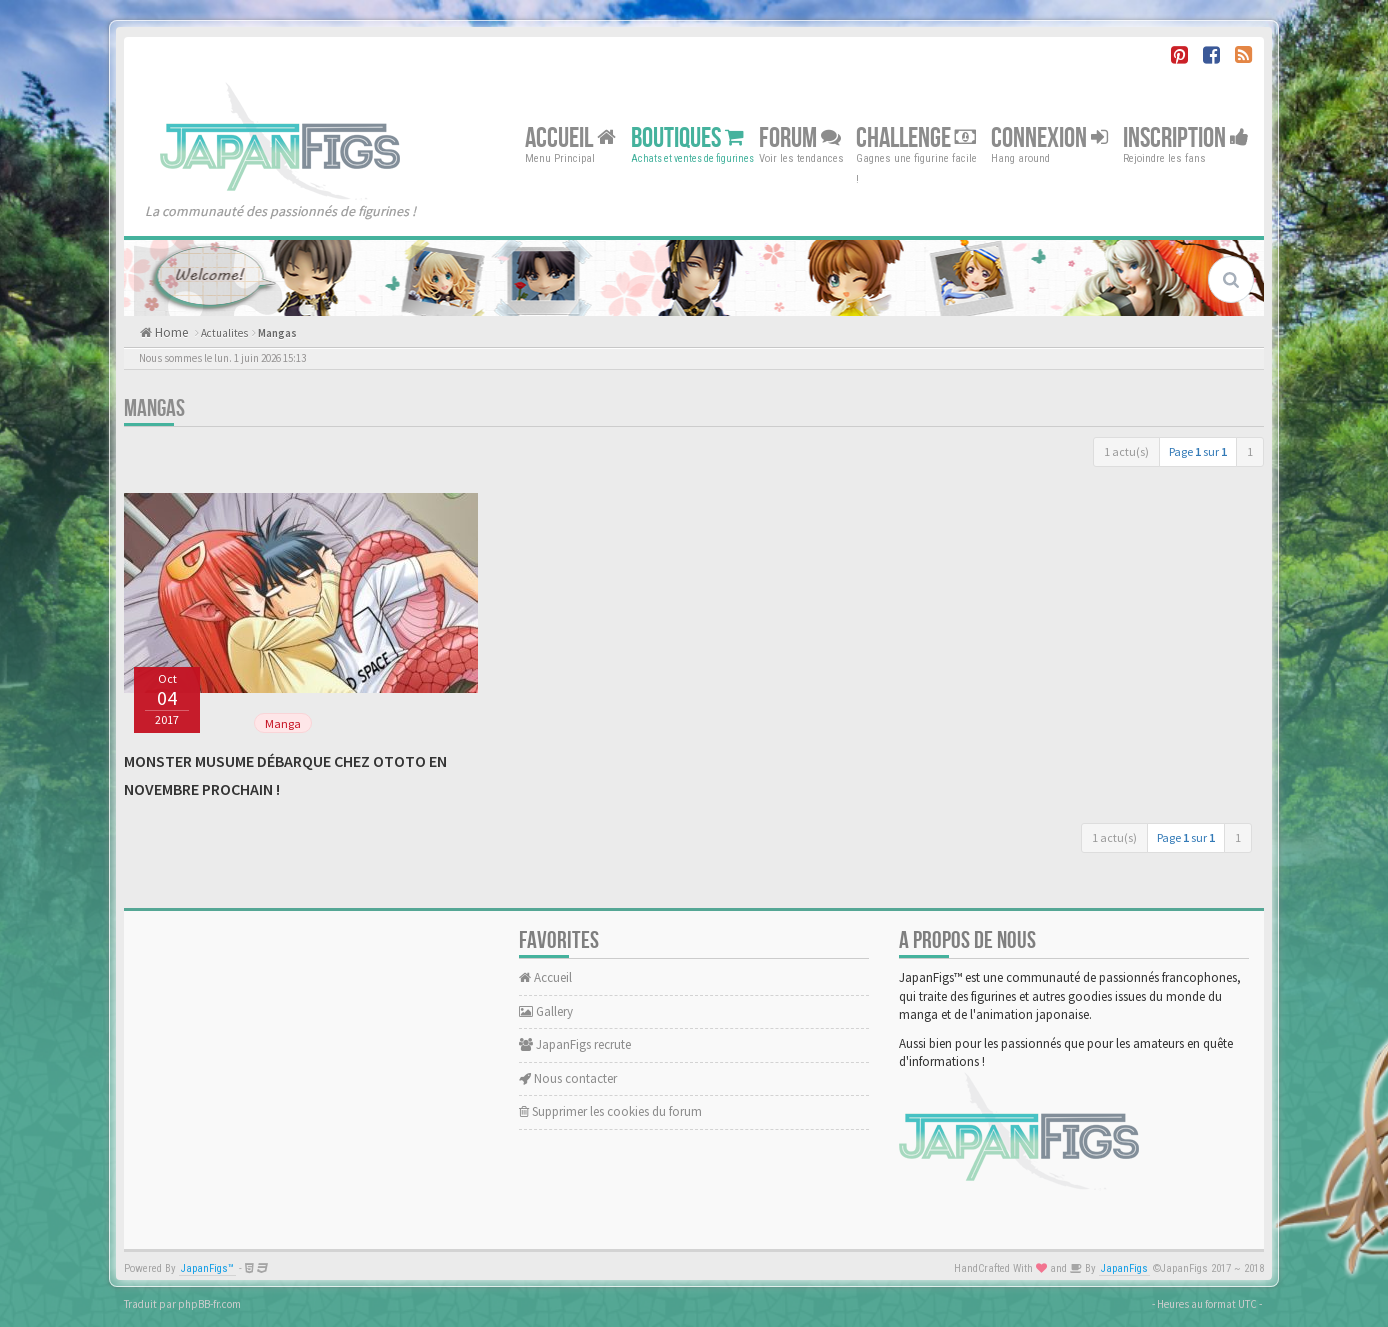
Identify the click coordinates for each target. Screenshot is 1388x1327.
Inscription (1186, 137)
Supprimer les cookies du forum (610, 1111)
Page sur (1198, 451)
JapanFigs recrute (575, 1044)
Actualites (224, 333)
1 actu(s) (1126, 451)
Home (170, 332)
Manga (283, 723)
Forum (800, 137)
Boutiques (687, 137)
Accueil (570, 137)
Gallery (546, 1011)
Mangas (277, 333)
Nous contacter (568, 1078)
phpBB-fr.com (209, 1304)
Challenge (916, 137)
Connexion (1049, 137)
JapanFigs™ (207, 1268)
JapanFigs (1124, 1268)
